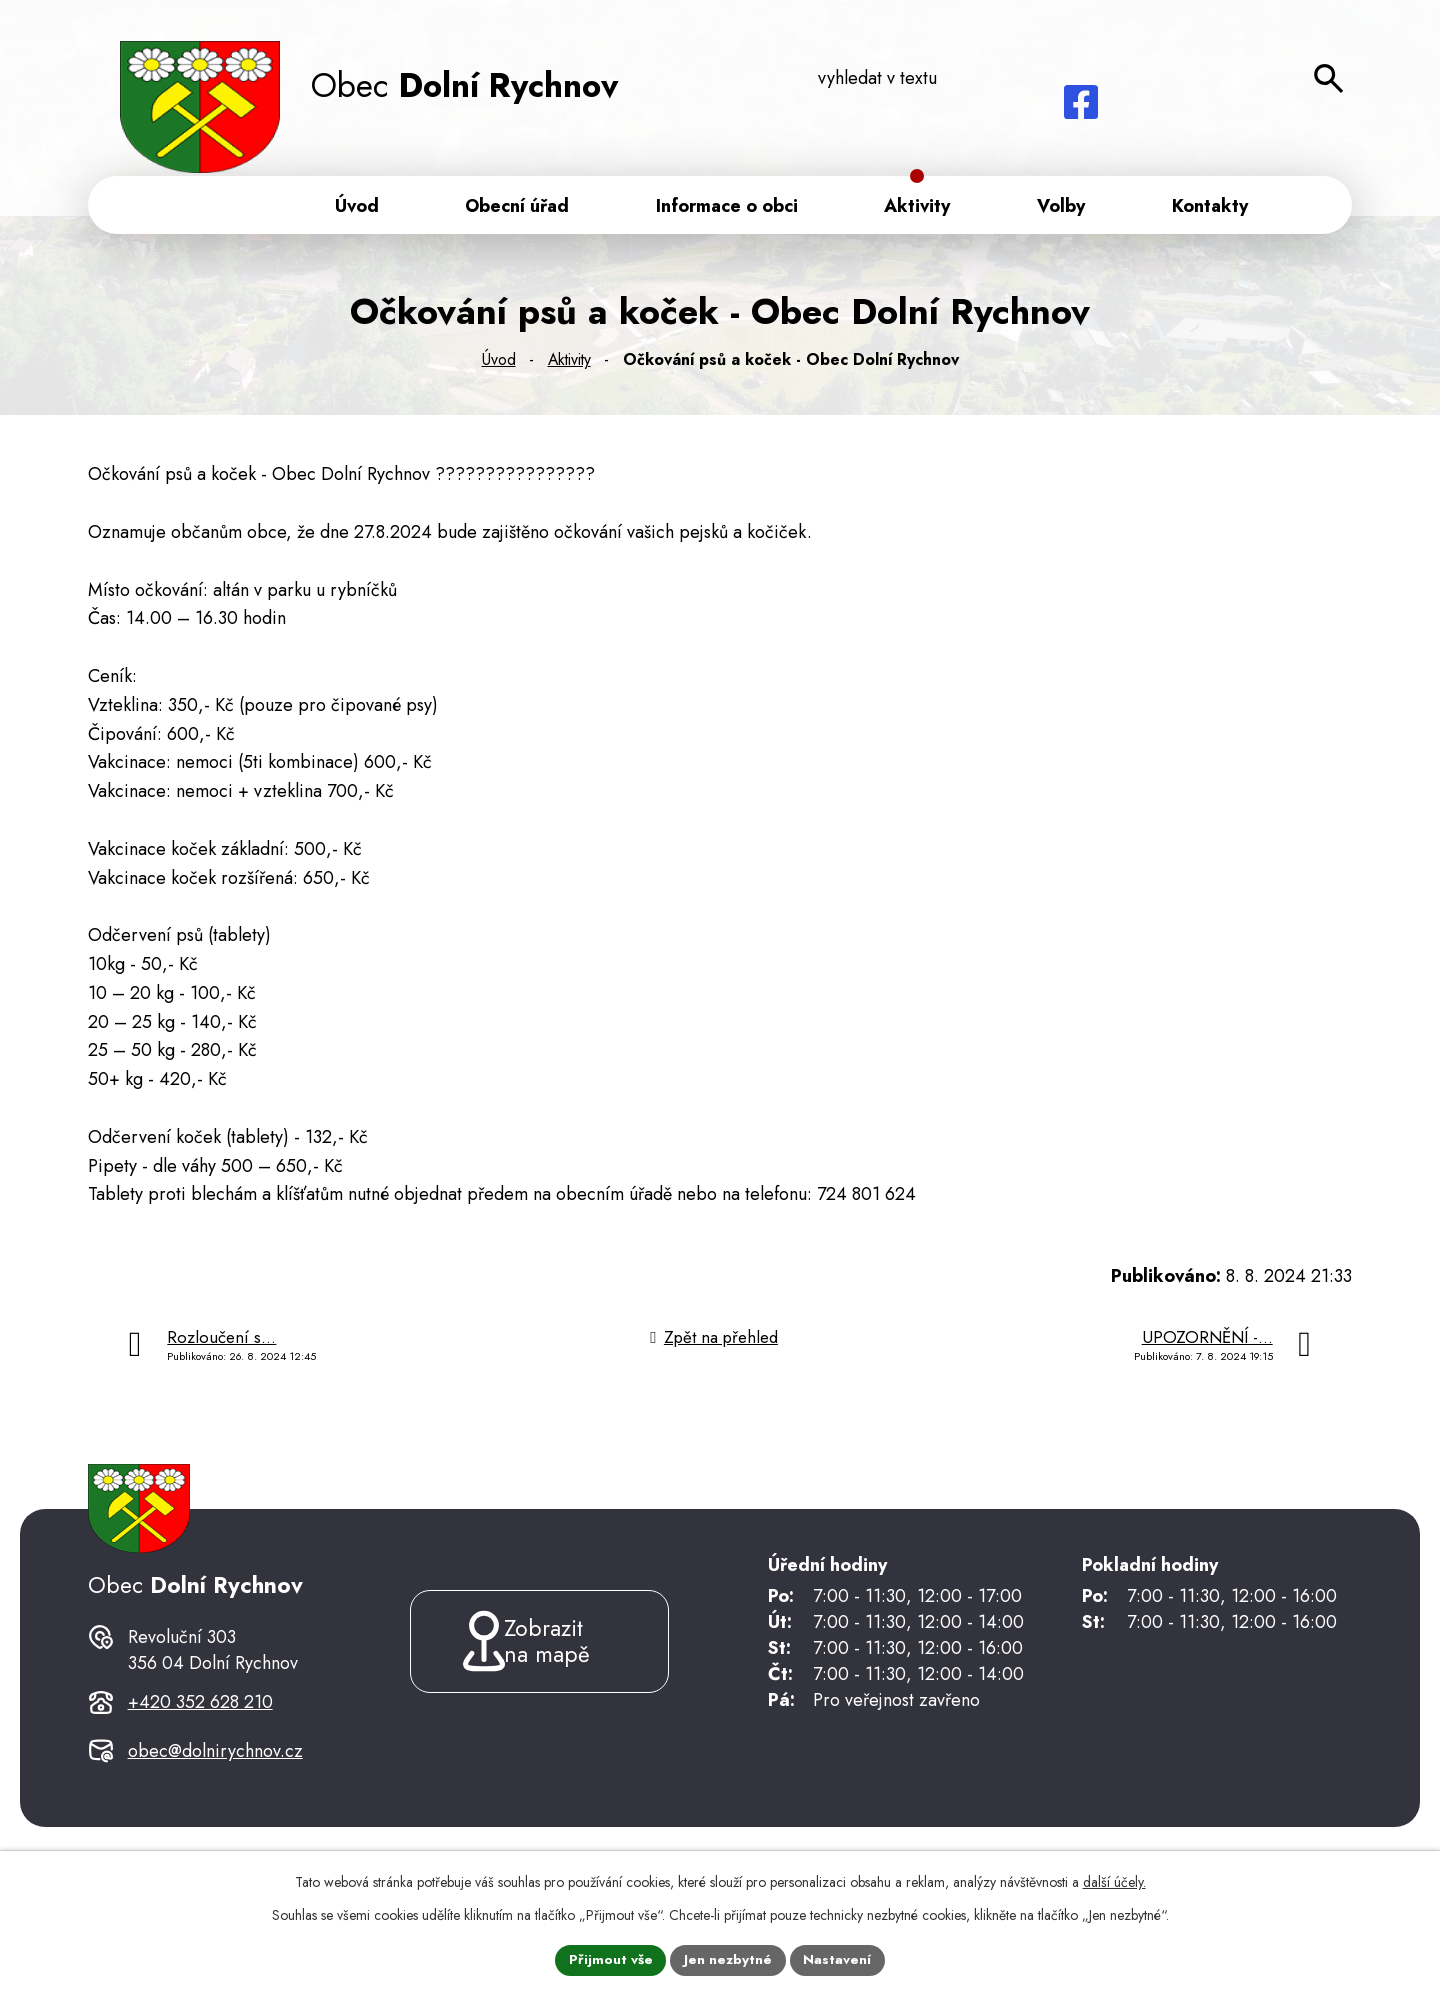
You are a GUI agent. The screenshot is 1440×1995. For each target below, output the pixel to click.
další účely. (1114, 1881)
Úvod (499, 363)
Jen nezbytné (728, 1959)
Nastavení (839, 1959)
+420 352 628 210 (200, 1734)
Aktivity (569, 363)
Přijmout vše (610, 1959)
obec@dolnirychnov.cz (215, 1784)
